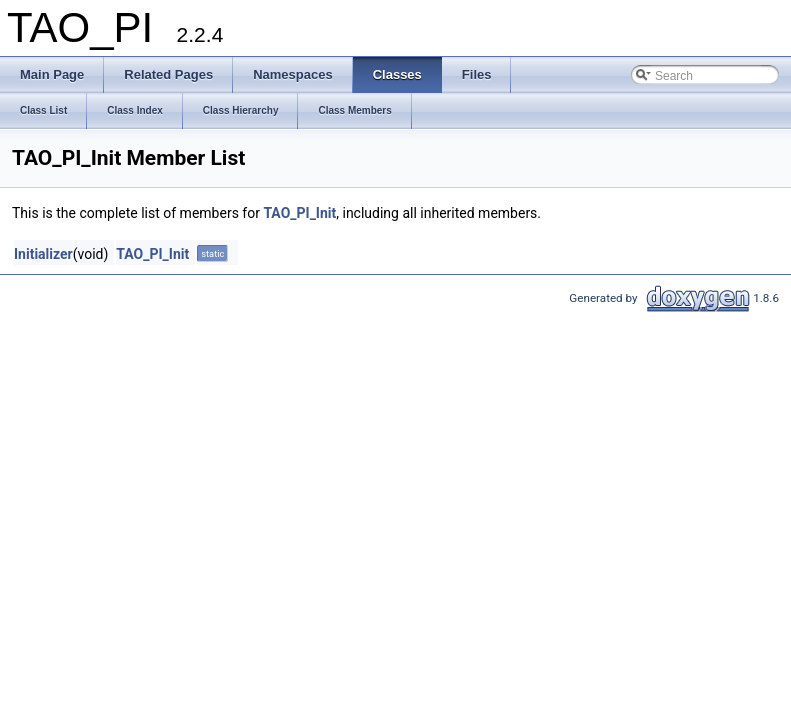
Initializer (43, 254)
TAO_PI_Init (299, 213)
